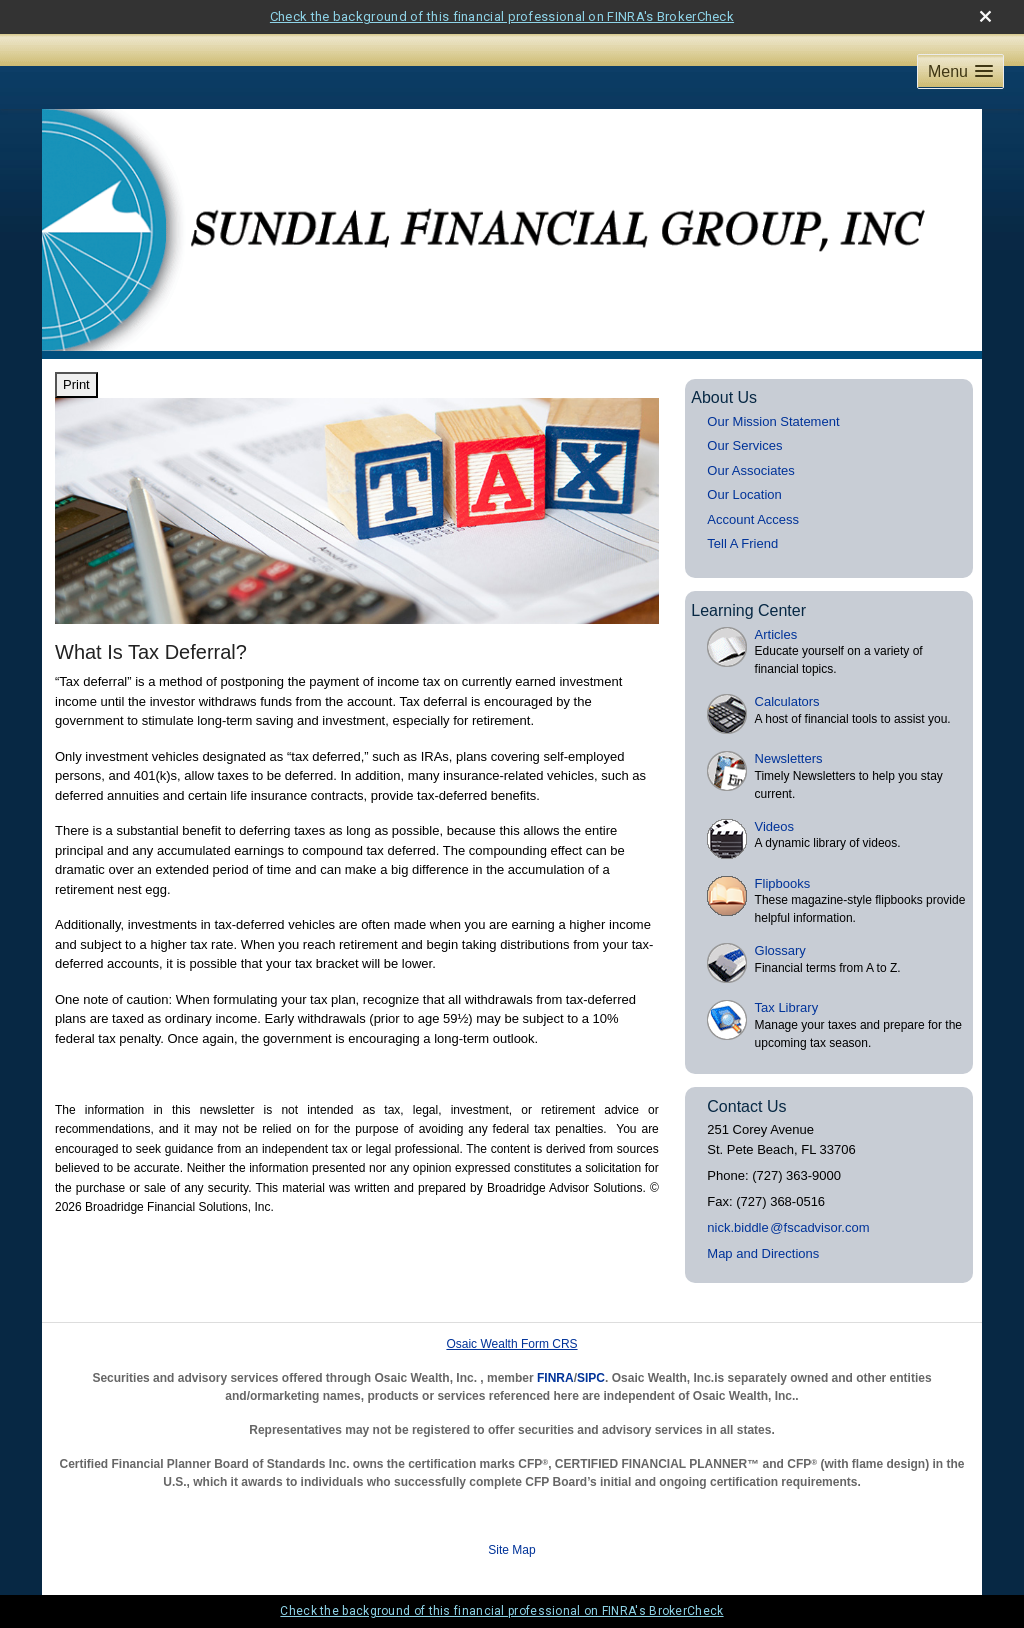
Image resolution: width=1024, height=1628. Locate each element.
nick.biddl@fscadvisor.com (788, 1227)
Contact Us (746, 1106)
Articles (776, 634)
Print (76, 384)
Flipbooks (783, 883)
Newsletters (789, 758)
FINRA (555, 1378)
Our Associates (750, 470)
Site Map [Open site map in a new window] (511, 1550)
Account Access (753, 519)
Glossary (780, 950)
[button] (960, 71)
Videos (775, 826)
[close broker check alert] (985, 16)
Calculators (787, 701)
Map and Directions (763, 1253)
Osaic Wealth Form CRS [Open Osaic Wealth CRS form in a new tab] (511, 1344)
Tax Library (787, 1007)
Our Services (744, 445)
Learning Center (748, 610)
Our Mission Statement (773, 421)
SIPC (591, 1378)
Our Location (744, 494)
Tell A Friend (742, 543)
